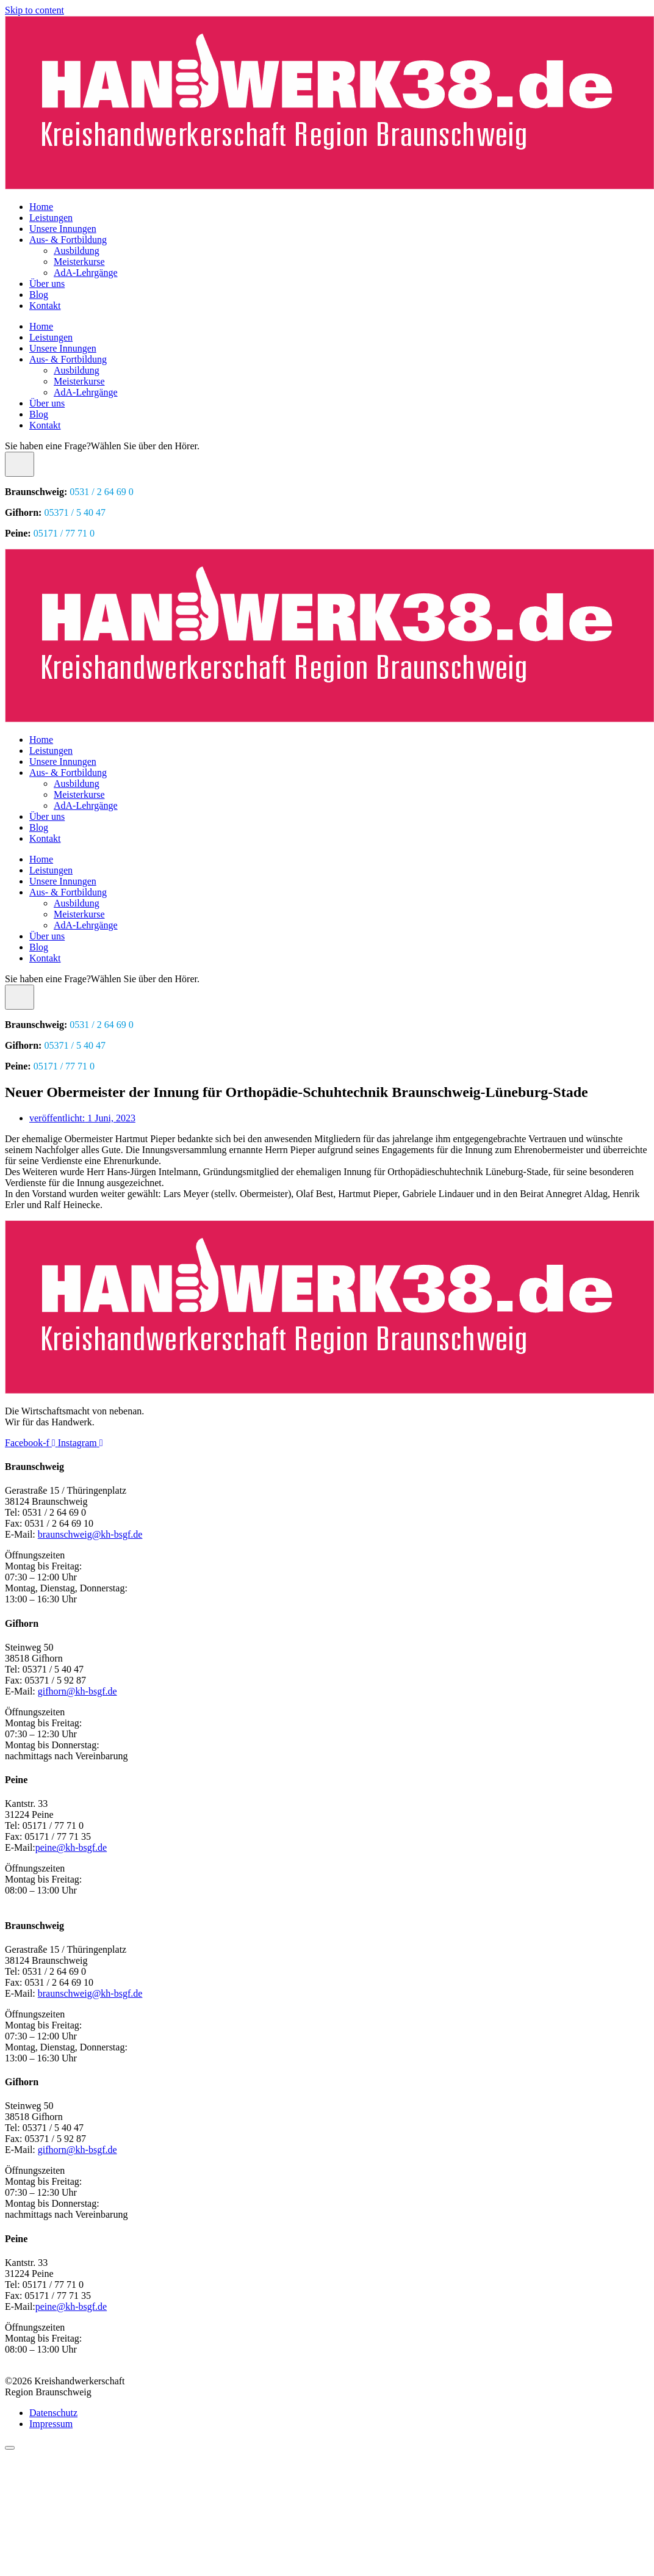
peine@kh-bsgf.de (71, 1847)
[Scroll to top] (10, 2448)
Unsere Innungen (62, 228)
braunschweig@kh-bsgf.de (90, 1534)
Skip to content (34, 10)
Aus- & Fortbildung (68, 239)
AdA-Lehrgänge (86, 272)
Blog (38, 294)
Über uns (47, 283)
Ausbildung (76, 250)
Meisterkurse (79, 261)
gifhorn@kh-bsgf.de (77, 1691)
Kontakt (45, 305)
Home (41, 206)
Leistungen (51, 217)
